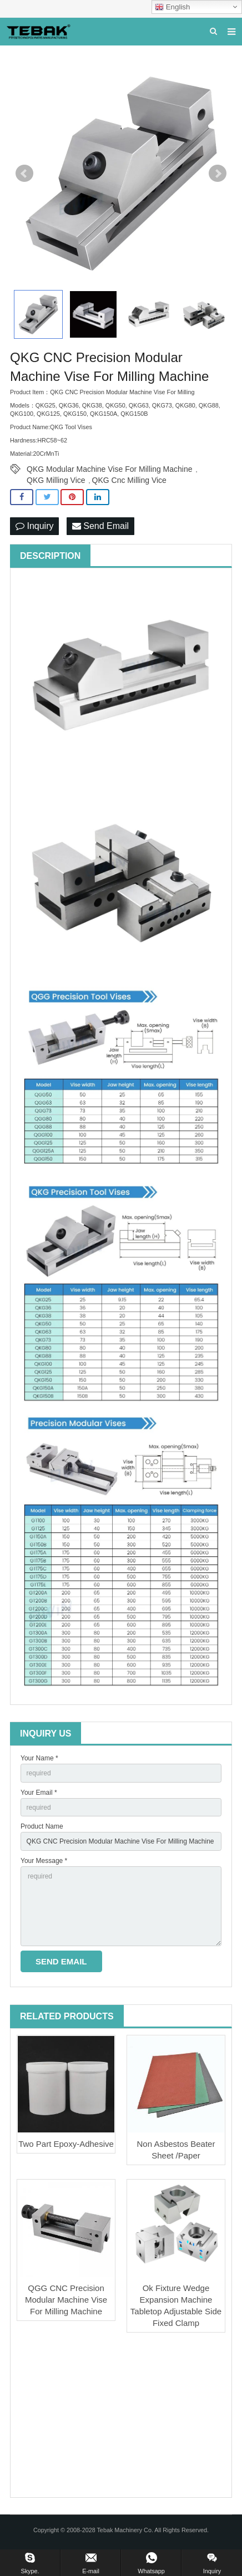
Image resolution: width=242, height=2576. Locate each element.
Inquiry (34, 526)
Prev (24, 173)
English (172, 7)
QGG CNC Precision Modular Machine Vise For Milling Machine (66, 2299)
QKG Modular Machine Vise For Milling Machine (110, 469)
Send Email (100, 526)
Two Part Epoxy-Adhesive (66, 2144)
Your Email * (39, 1792)
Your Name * (39, 1758)
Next (217, 173)
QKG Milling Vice (56, 480)
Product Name (42, 1826)
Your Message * (44, 1861)
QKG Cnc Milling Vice (129, 480)
